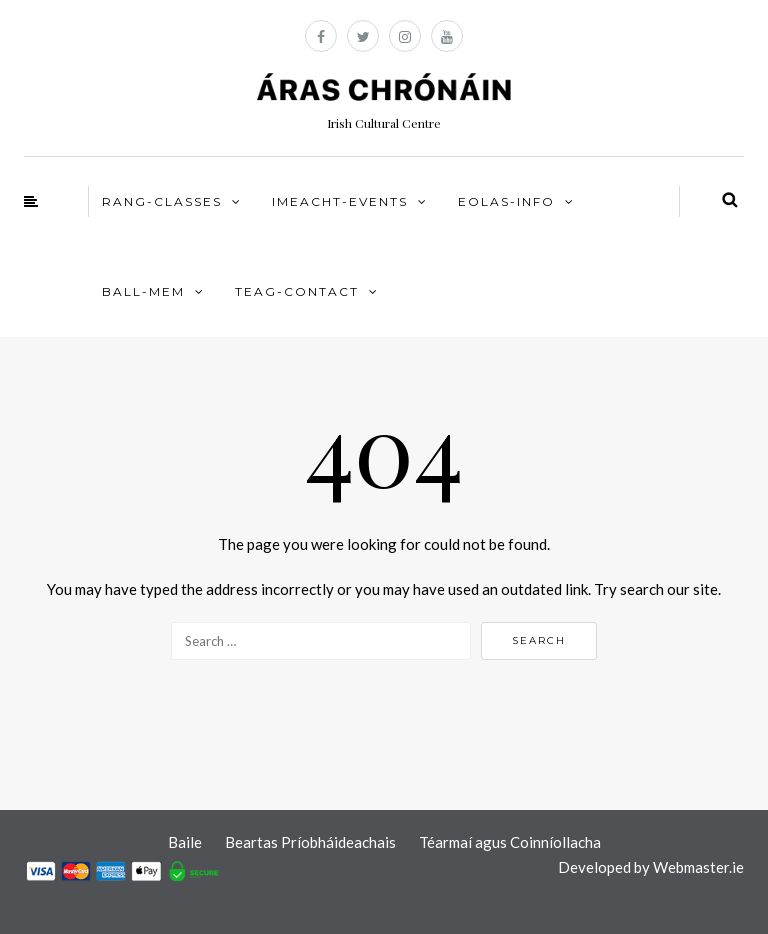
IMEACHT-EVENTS (340, 201)
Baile (185, 842)
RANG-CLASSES (162, 201)
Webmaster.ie (698, 867)
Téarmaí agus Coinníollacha (510, 842)
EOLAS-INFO (506, 201)
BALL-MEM (143, 291)
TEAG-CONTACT (297, 291)
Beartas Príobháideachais (310, 842)
